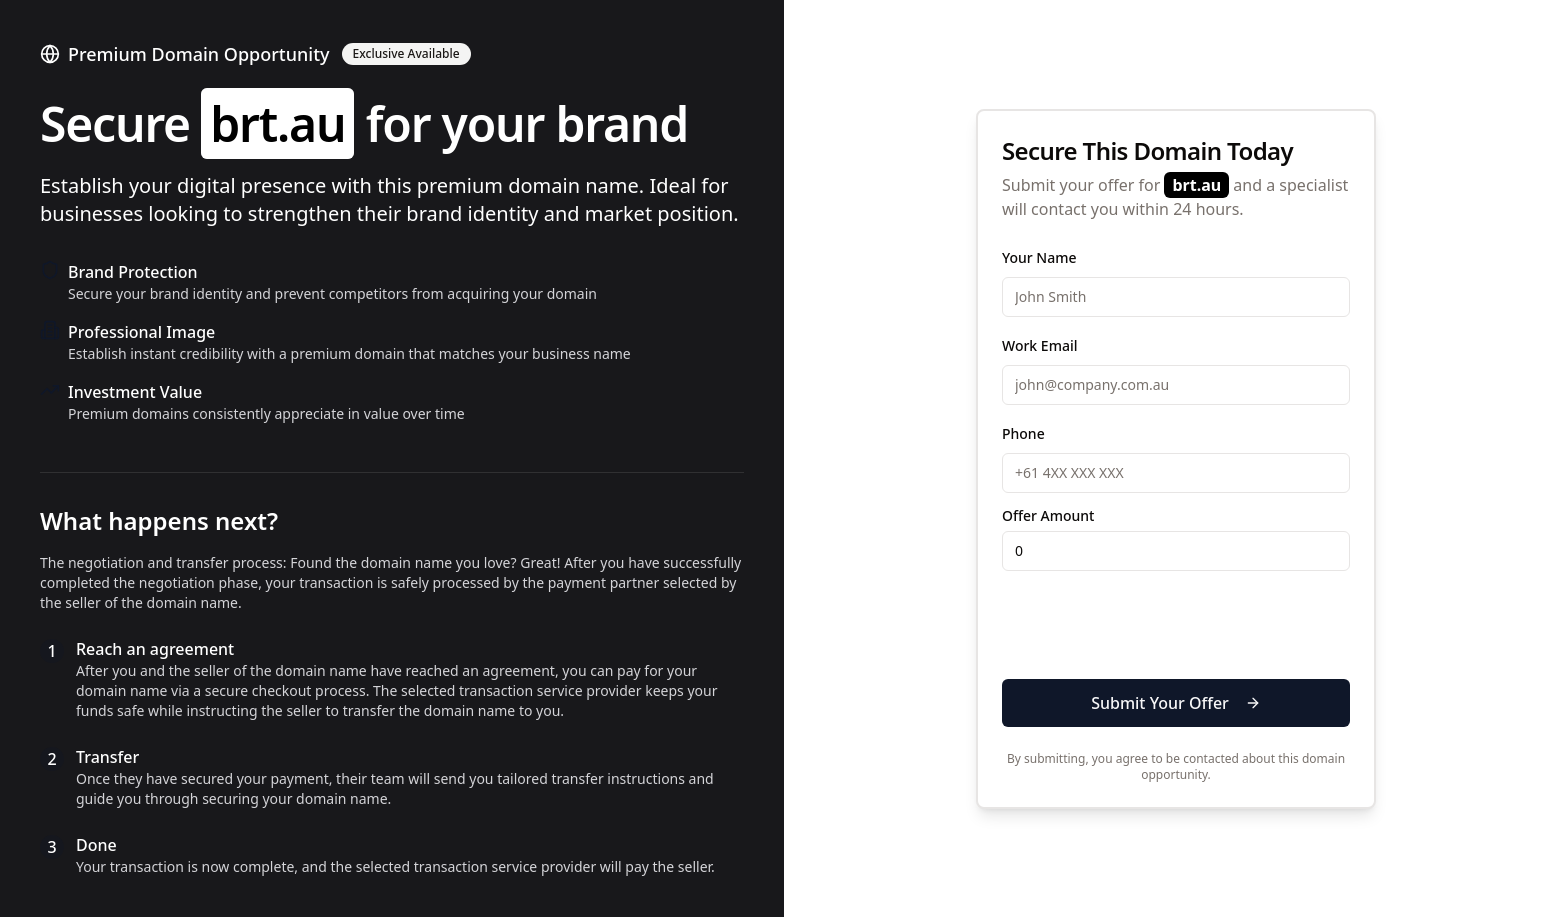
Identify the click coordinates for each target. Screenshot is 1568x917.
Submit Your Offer (1176, 703)
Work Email (1039, 345)
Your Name (1039, 257)
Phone (1023, 433)
